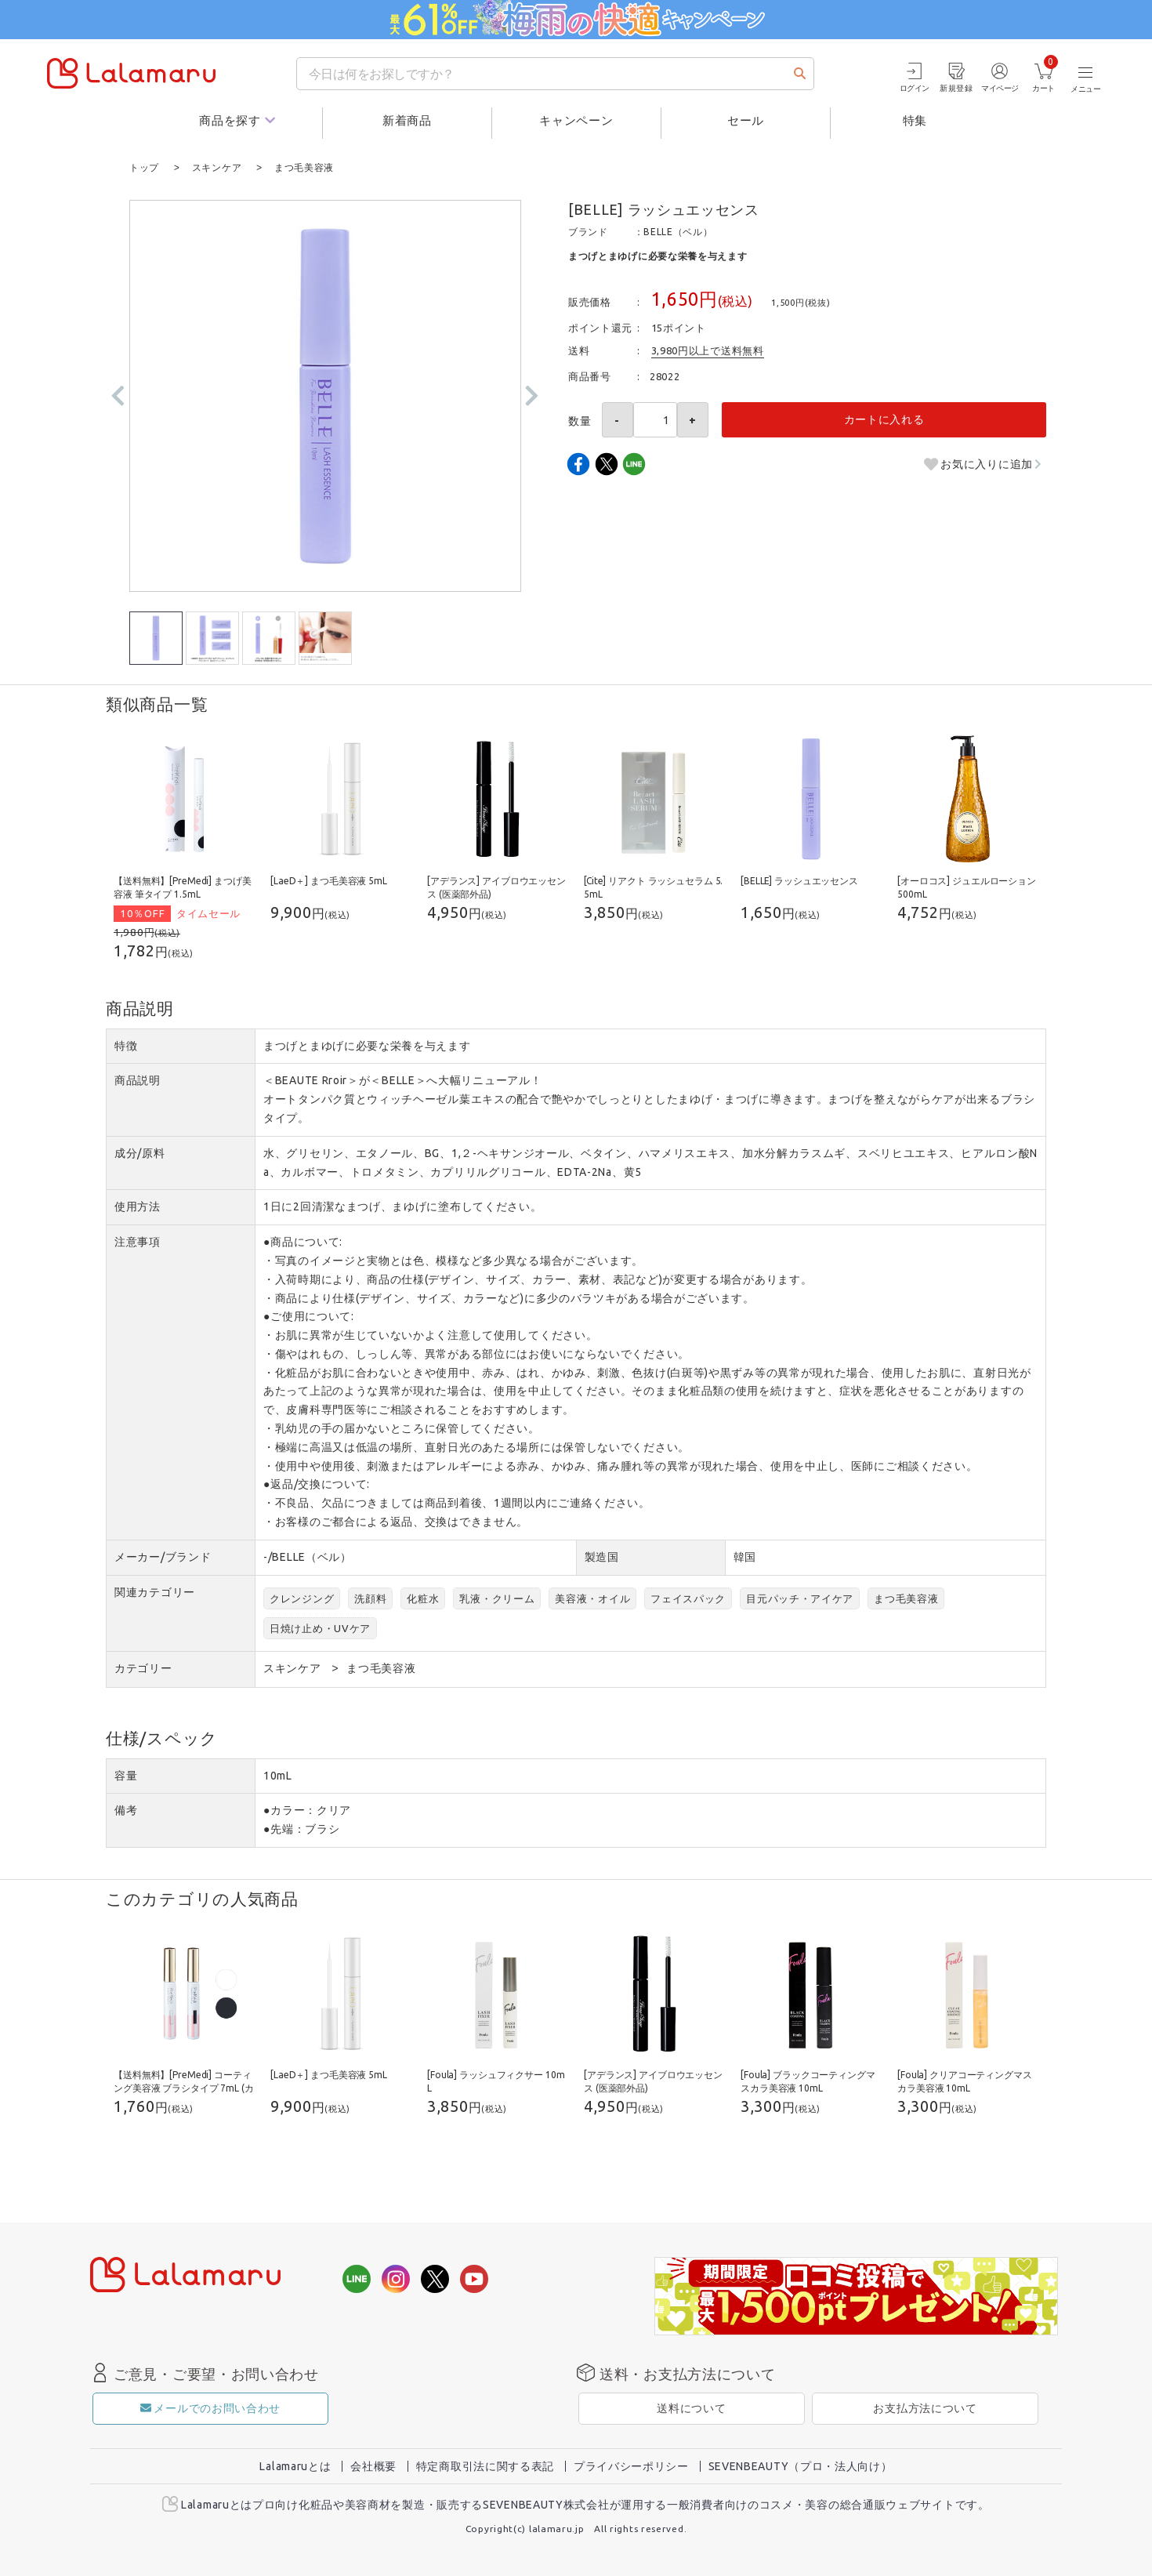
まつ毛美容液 (906, 1597)
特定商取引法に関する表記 (485, 2465)
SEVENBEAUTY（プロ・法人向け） (800, 2465)
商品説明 (137, 1079)
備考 (125, 1809)
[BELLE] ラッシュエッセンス (799, 880)
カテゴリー (143, 1667)
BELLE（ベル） (677, 231)
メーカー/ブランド (162, 1556)
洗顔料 (370, 1597)
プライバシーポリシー (631, 2465)
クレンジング (302, 1597)
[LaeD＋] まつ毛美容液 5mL (328, 880)
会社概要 (373, 2465)
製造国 (602, 1556)
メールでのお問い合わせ (210, 2407)
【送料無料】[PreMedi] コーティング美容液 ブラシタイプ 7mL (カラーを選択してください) (184, 2087)
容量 (125, 1775)
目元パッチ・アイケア (799, 1597)
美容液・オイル (592, 1597)
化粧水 (423, 1597)
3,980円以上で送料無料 (707, 349)
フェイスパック (688, 1597)
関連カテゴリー (154, 1591)
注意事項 (137, 1241)
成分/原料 (139, 1152)
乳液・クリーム (496, 1597)
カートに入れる (884, 418)
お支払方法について (924, 2407)
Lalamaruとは (295, 2465)
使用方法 (137, 1205)
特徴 (125, 1045)
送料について (691, 2407)
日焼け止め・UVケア (320, 1627)
